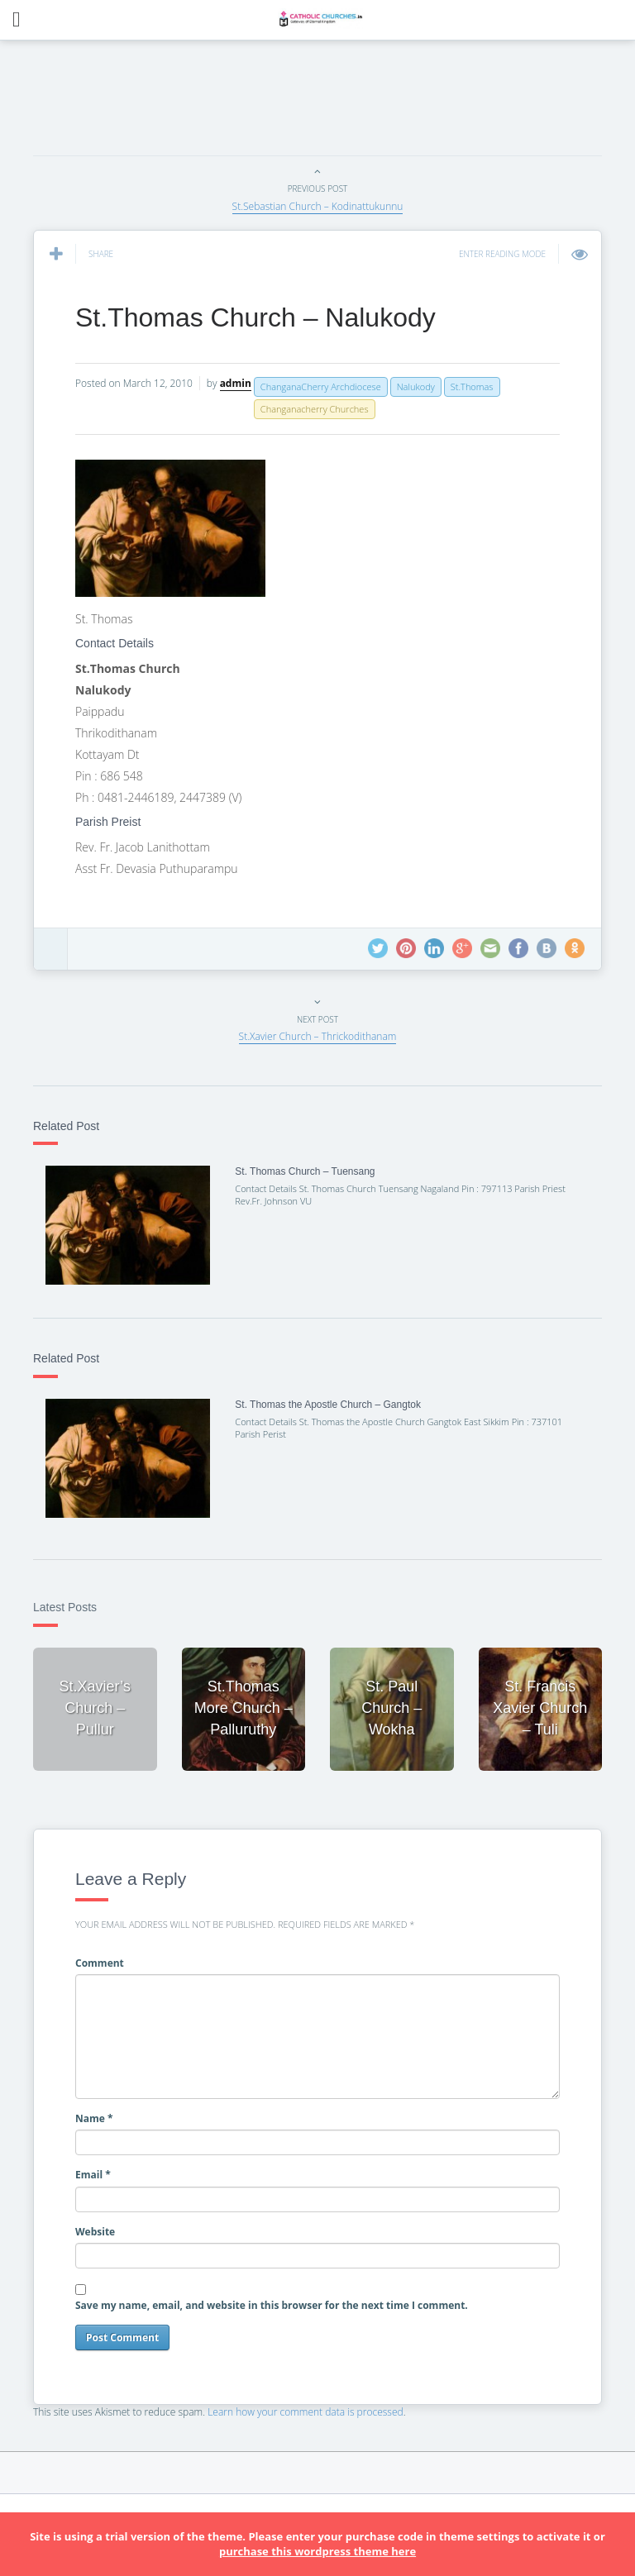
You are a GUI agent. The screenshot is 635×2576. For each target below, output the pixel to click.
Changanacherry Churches (314, 409)
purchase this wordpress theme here (317, 2551)
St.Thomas (472, 386)
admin (235, 383)
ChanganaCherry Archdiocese (320, 386)
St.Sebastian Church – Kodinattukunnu (317, 206)
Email (93, 2175)
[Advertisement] (334, 102)
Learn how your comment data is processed (305, 2412)
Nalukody (416, 386)
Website (95, 2232)
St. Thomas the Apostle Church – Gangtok (328, 1404)
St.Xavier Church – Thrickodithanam (318, 1036)
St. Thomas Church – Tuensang (305, 1171)
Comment (99, 1963)
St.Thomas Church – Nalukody (255, 317)
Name (94, 2118)
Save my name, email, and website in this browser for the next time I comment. (271, 2305)
